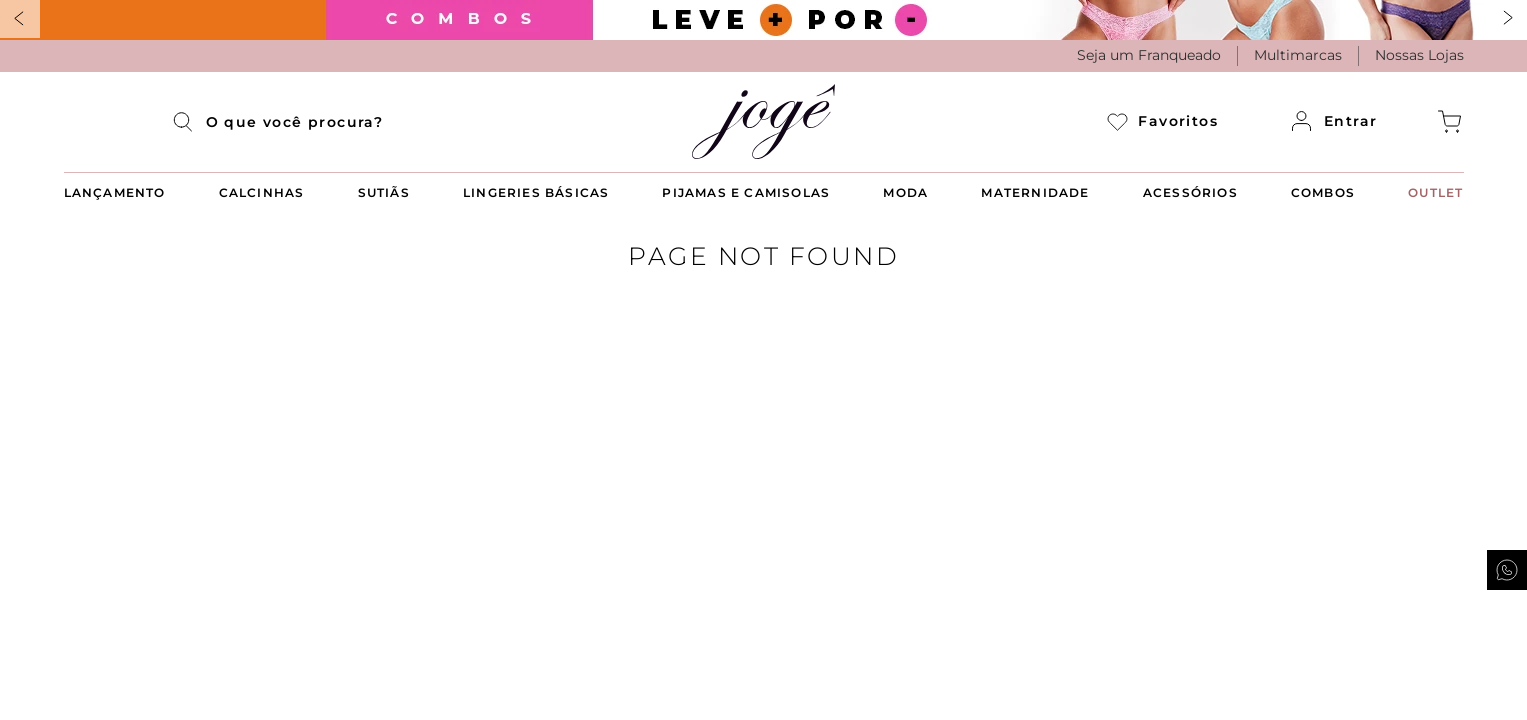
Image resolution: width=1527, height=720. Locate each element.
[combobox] (295, 122)
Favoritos (1162, 121)
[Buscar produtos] (189, 122)
